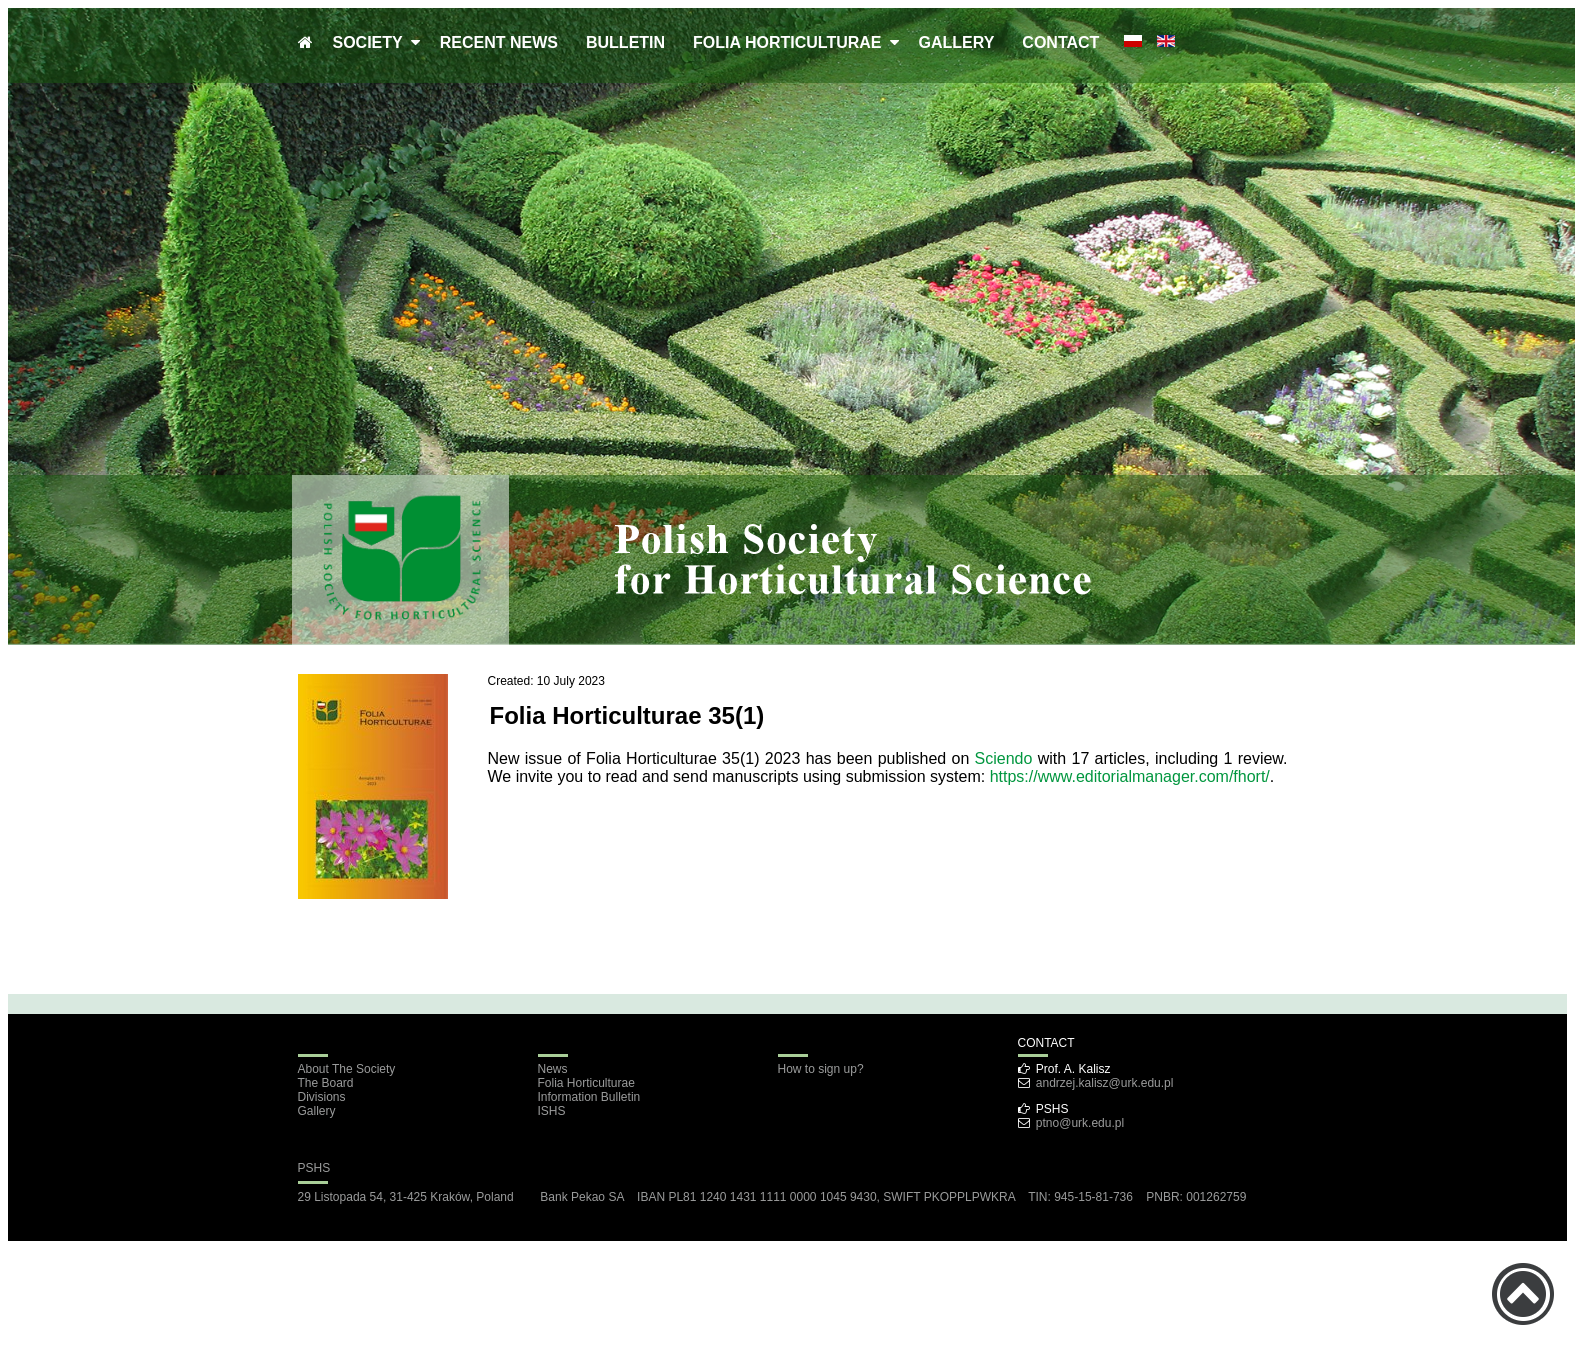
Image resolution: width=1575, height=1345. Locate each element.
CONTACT (1060, 42)
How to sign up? (821, 1069)
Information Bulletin (589, 1097)
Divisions (322, 1097)
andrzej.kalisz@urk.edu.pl (1105, 1083)
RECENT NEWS (499, 42)
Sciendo (1004, 758)
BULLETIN (625, 42)
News (553, 1069)
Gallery (317, 1111)
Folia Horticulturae (586, 1083)
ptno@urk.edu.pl (1080, 1123)
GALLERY (957, 42)
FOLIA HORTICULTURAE (791, 42)
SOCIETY (372, 42)
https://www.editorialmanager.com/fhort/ (1130, 776)
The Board (326, 1083)
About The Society (347, 1069)
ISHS (552, 1111)
